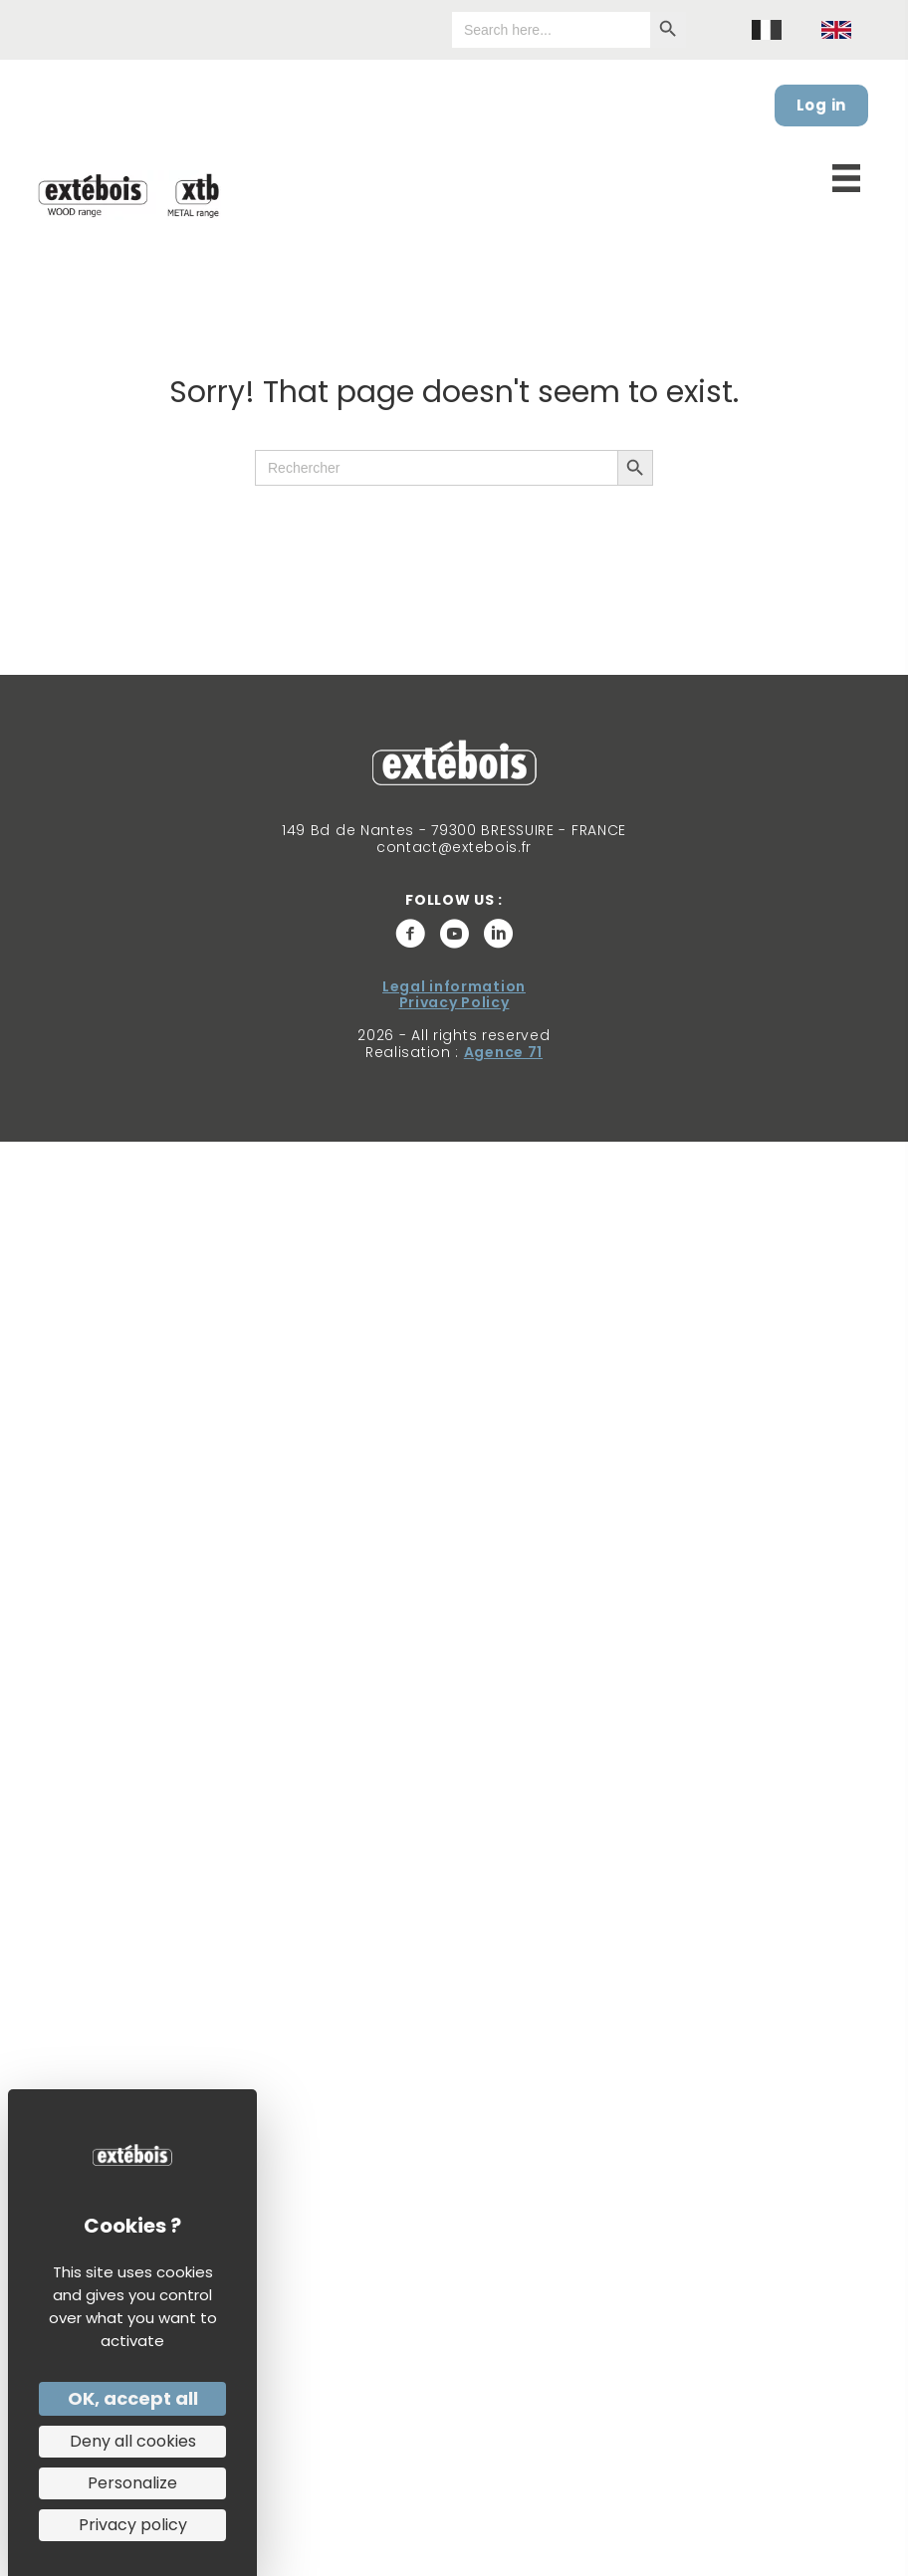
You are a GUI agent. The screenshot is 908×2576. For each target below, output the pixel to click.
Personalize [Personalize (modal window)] (132, 2482)
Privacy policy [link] (133, 2524)
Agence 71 (503, 1052)
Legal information (454, 986)
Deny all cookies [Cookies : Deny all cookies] (133, 2441)
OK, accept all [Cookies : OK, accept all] (133, 2398)
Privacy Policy (454, 1002)
